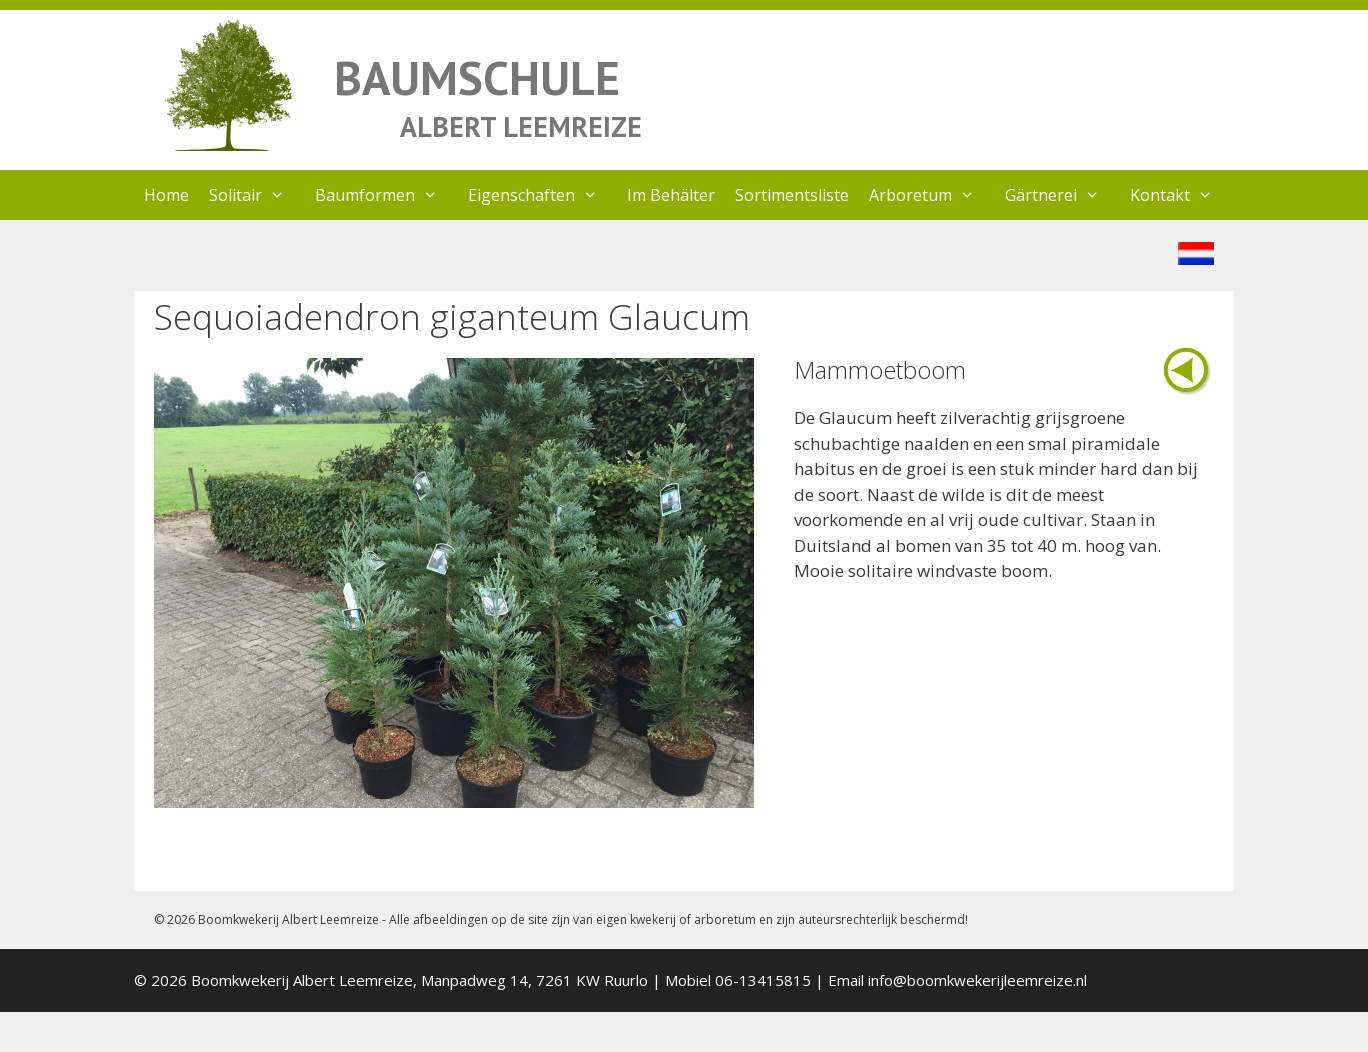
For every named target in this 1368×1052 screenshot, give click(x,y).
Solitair (257, 195)
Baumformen (386, 195)
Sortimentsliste (792, 195)
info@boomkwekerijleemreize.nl (977, 980)
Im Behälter (671, 195)
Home (166, 195)
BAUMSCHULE (477, 77)
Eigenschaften (543, 195)
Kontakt (1181, 195)
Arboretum (932, 195)
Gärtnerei (1062, 195)
